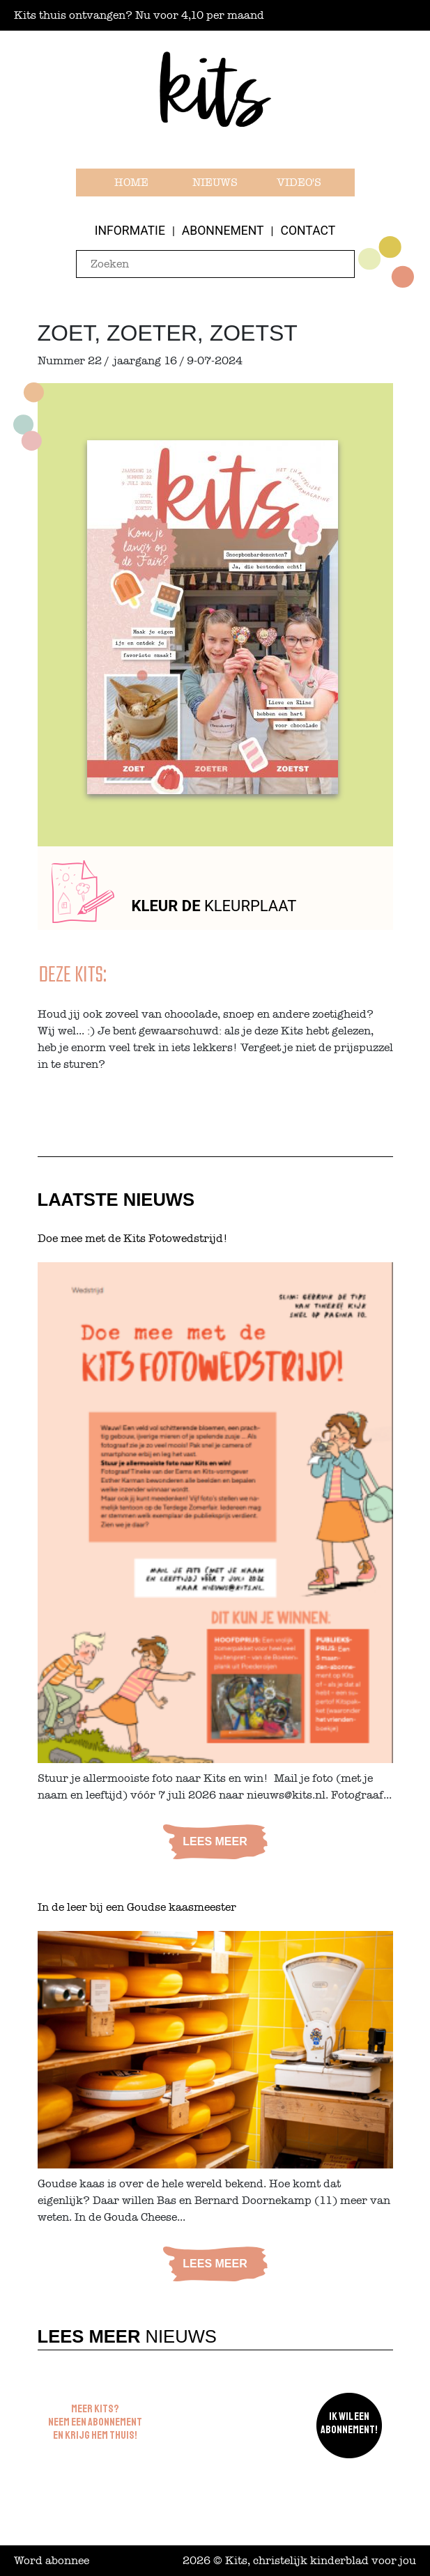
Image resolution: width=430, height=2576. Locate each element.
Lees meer (215, 1841)
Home (131, 182)
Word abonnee (51, 2560)
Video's (299, 182)
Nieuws (215, 182)
